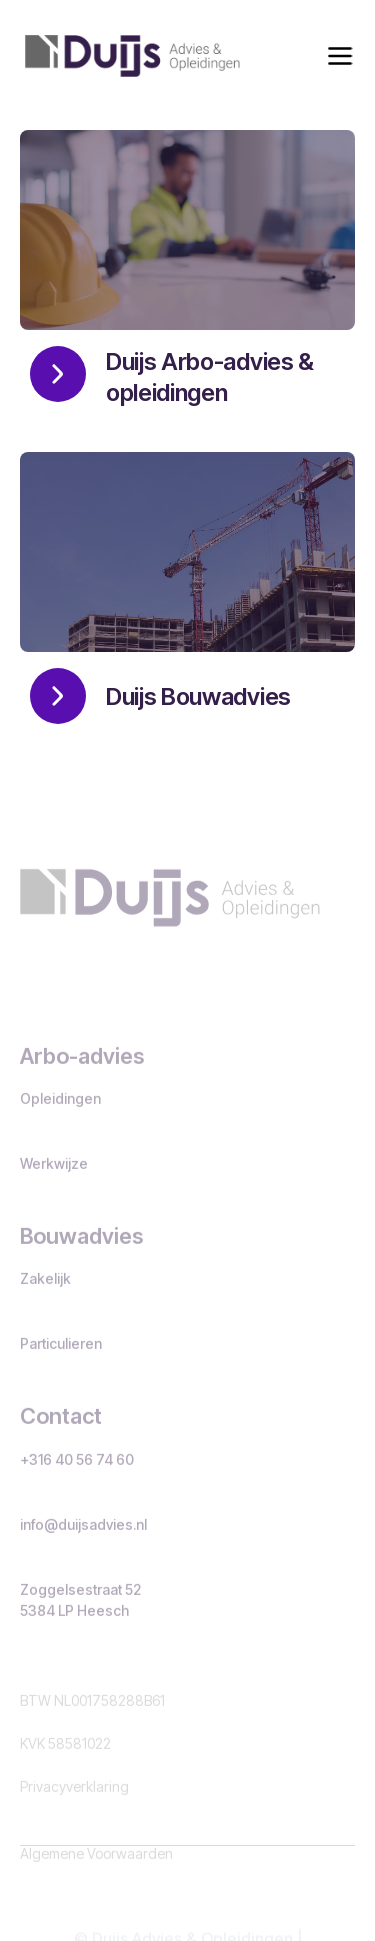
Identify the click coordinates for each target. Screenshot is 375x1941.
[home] (127, 56)
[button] (340, 56)
